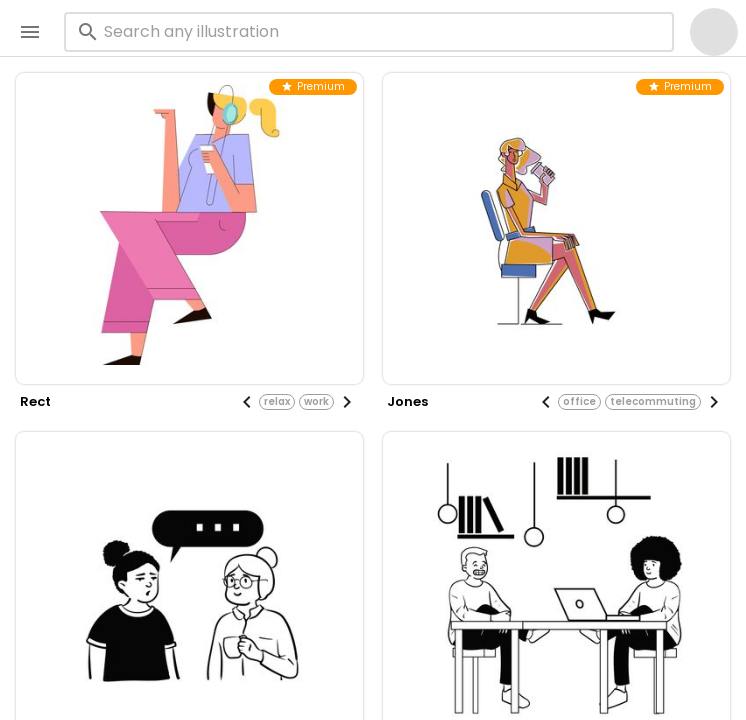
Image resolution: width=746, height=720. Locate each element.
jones (407, 401)
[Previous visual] (247, 402)
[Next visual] (347, 402)
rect (35, 401)
